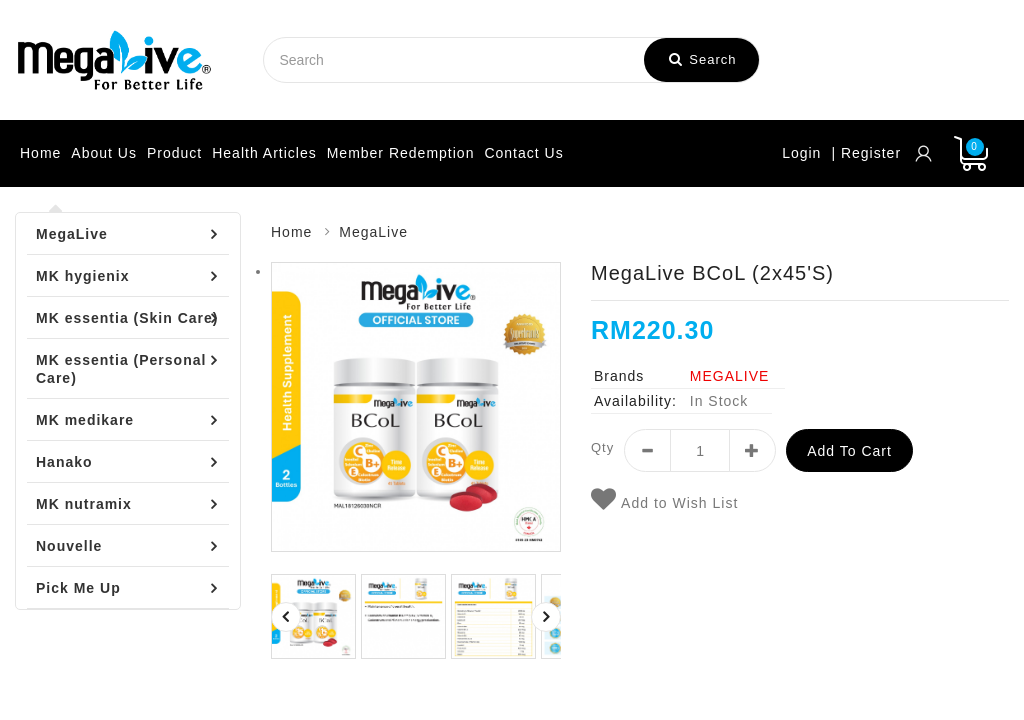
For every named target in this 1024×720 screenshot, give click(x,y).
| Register (866, 153)
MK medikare (85, 420)
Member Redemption (401, 153)
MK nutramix (84, 504)
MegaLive (72, 234)
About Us (104, 153)
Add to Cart (849, 451)
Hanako (64, 462)
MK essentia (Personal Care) (121, 369)
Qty (602, 447)
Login (801, 153)
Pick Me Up (78, 588)
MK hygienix (82, 276)
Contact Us (523, 153)
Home (40, 153)
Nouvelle (69, 546)
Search (703, 59)
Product (174, 153)
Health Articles (264, 153)
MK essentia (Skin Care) (127, 318)
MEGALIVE (730, 376)
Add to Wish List (664, 499)
